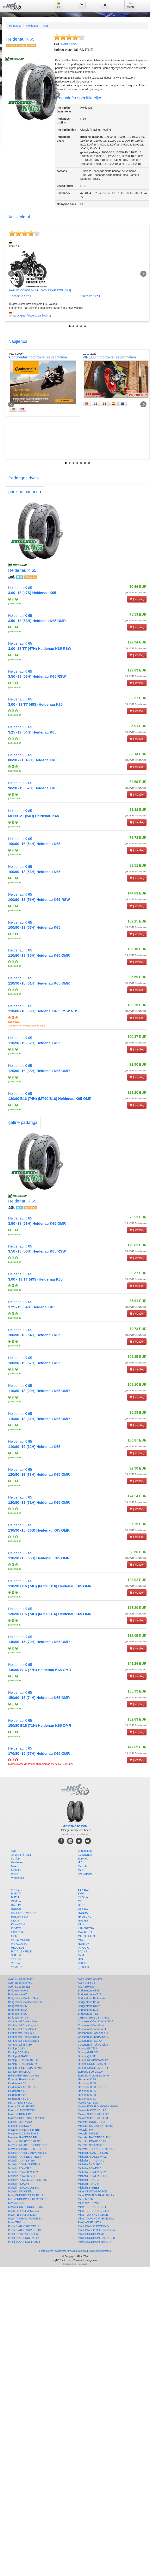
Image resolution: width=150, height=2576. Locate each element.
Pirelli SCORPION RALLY (23, 2237)
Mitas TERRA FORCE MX (93, 2210)
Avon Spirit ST (86, 1982)
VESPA (15, 1963)
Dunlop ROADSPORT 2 (22, 2063)
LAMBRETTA (86, 1928)
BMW (81, 1893)
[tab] (19, 217)
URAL (81, 1959)
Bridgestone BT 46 (89, 2002)
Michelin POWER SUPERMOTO (27, 2179)
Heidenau (32, 25)
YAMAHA (16, 1966)
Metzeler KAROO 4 (19, 2125)
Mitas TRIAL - (16, 2222)
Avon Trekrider (87, 1986)
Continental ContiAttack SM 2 (95, 2021)
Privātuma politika (77, 2251)
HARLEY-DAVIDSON (23, 1912)
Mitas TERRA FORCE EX (23, 2210)
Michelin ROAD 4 (88, 2179)
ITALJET (83, 1920)
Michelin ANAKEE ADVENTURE (27, 2152)
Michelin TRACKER (20, 2191)
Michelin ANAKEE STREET (24, 2156)
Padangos (15, 25)
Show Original (17, 315)
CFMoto (16, 1901)
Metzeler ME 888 (88, 2133)
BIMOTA (16, 1893)
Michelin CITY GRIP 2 (91, 2160)
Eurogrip (83, 1858)
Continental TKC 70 (90, 2040)
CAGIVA (83, 1897)
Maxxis (15, 1866)
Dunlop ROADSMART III (23, 2060)
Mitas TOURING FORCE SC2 (96, 2218)
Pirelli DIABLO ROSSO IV (93, 2226)
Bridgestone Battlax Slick (23, 1998)
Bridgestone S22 (18, 2009)
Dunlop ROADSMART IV (93, 2060)
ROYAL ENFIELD (21, 1951)
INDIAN (15, 1920)
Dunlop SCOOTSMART (92, 2063)
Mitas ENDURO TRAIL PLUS (25, 2195)
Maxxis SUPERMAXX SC (93, 2114)
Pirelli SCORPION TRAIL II (24, 2241)
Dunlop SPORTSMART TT (94, 2067)
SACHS (82, 1951)
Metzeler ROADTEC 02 (92, 2141)
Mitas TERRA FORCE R (22, 2214)
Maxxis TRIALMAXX (20, 2121)
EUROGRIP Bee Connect (23, 2075)
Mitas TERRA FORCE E (92, 2206)
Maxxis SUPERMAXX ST (93, 2118)
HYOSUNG (85, 1916)
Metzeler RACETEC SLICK (94, 2137)
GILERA (83, 1909)
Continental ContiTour (21, 2033)
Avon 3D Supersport (20, 1978)
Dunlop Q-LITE (87, 2056)
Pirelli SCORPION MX (91, 2234)
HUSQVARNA (19, 1916)
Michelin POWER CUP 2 (23, 2172)
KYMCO (16, 1928)
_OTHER (83, 1966)
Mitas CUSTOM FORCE (92, 2191)
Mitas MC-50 (15, 2203)
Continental (85, 1854)
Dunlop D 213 (16, 2048)
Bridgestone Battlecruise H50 (25, 2002)
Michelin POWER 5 (19, 2168)
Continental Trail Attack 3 (93, 2044)
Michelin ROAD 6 (88, 2183)
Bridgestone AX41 (19, 1994)
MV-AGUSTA (19, 1943)
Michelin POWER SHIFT (23, 2176)
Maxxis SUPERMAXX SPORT (26, 2118)
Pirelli (14, 1874)
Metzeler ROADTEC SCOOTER (27, 2145)
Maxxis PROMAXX (19, 2114)
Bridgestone (85, 1850)
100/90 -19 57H (21, 296)
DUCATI (16, 1909)
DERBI (82, 1905)
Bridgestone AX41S (89, 1994)
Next (143, 274)
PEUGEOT (17, 1947)
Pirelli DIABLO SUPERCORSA (96, 2230)
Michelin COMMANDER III (24, 2164)
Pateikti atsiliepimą (39, 315)
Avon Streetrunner (19, 1986)
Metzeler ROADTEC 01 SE (24, 2141)
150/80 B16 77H (90, 296)
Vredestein (17, 1877)
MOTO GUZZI (86, 1936)
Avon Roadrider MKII (20, 1982)
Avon (14, 1850)
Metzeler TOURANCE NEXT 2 (96, 2148)
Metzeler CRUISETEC (91, 2121)
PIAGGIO (83, 1947)
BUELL (15, 1897)
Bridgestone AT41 (88, 1990)
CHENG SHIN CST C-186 (93, 2017)
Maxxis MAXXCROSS (21, 2110)
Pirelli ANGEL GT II (89, 2222)
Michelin (16, 1870)
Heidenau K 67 (17, 2094)
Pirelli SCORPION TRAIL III (94, 2241)
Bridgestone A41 (18, 1990)
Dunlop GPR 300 (88, 2052)
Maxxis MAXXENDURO (92, 2110)
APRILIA (16, 1889)
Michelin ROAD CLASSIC (23, 2187)
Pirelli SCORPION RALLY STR (96, 2237)
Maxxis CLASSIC (88, 2102)
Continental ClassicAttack (23, 2021)
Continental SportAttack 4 (93, 2036)
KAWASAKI (18, 1924)
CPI (80, 1901)
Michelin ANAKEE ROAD (93, 2152)
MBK (14, 1936)
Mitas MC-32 (85, 2199)
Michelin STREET (88, 2187)
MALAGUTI (85, 1932)
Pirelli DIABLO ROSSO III (23, 2226)
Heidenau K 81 (87, 2098)
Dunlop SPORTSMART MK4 (25, 2067)
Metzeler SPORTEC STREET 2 (27, 2148)
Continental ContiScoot (22, 2029)
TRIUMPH (17, 1959)
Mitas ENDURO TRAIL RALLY (96, 2195)
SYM (81, 1955)
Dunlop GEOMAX (18, 2052)
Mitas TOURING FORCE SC (25, 2218)
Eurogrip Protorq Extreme (93, 2075)
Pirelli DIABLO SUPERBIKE (25, 2230)
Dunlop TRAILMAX (19, 2071)
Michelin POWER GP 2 (92, 2172)
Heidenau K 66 (87, 2091)
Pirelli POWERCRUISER (23, 2234)
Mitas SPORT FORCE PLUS (25, 2206)
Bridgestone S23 (88, 2009)
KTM (81, 1924)
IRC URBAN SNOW (20, 2102)
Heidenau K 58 (17, 2083)
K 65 (45, 25)
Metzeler (83, 1866)
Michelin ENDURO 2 (90, 2164)
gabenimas (60, 2251)
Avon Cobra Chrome (90, 1978)
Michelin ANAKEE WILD (92, 2156)
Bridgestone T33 (18, 2017)
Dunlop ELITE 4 (87, 2048)
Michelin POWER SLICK (92, 2176)
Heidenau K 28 (87, 2079)
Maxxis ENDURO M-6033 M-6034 (98, 2106)
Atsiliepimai (69, 44)
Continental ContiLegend (23, 2025)
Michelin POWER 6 (89, 2168)
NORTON (84, 1943)
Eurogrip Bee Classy (90, 2071)
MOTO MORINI (20, 1939)
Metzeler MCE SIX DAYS (23, 2133)
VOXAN (82, 1963)
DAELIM (16, 1905)
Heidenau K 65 (17, 2091)
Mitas (81, 1870)
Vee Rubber (85, 1874)
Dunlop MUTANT (18, 2056)
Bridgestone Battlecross (92, 1998)
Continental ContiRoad (91, 2025)
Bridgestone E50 (18, 2006)
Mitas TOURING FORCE (93, 2214)
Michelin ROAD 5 (18, 2183)
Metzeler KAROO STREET (24, 2129)
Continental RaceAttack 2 (93, 2033)
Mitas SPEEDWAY (89, 2203)
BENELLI (83, 1889)
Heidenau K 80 (87, 2094)
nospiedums (47, 2251)
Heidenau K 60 (87, 2083)
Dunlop (15, 1858)
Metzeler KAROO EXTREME (95, 2125)
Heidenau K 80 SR (19, 2098)
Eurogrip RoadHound (21, 2079)
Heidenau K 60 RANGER (23, 2087)
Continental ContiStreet (92, 2029)
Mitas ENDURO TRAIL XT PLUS (27, 2199)
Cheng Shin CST (21, 1854)
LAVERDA (17, 1932)
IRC (80, 1862)
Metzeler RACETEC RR (22, 2137)
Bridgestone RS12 (89, 2006)
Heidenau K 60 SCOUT (92, 2087)
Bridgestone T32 (88, 2013)
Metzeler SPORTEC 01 (92, 2145)
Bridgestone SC (17, 2013)
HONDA (83, 1912)
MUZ (81, 1939)
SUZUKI (16, 1955)
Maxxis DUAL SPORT (21, 2106)
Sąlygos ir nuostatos (99, 2251)
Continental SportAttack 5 (23, 2040)
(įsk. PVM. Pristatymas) (136, 592)
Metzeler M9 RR (87, 2129)
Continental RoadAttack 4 (23, 2036)
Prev (11, 274)
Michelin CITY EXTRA (21, 2160)
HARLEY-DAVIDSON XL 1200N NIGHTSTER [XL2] (40, 290)
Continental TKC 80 (20, 2044)
